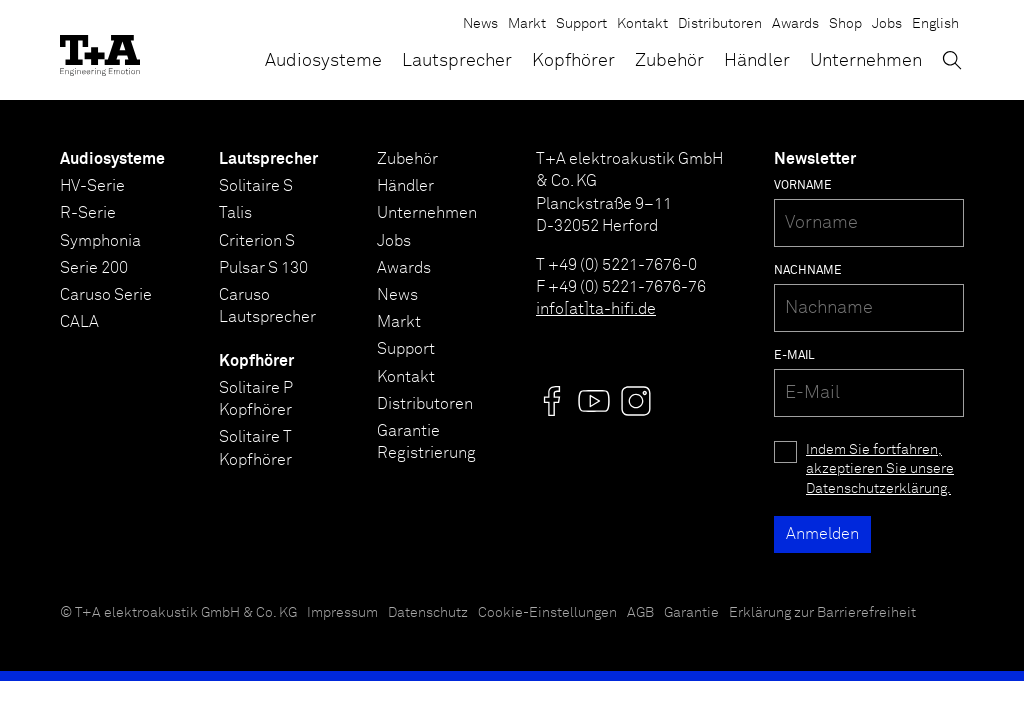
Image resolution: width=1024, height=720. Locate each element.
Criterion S (257, 241)
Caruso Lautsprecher (267, 306)
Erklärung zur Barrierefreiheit (822, 613)
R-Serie (88, 213)
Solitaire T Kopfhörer (255, 448)
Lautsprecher (457, 61)
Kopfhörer (573, 61)
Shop (845, 24)
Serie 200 (94, 268)
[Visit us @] (552, 401)
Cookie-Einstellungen (547, 613)
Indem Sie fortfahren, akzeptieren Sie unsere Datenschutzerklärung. (880, 469)
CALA (79, 322)
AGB (640, 613)
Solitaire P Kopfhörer (256, 399)
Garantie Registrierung (426, 442)
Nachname (808, 271)
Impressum (342, 613)
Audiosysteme (323, 61)
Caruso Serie (106, 295)
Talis (235, 213)
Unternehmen (866, 61)
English (935, 24)
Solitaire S (256, 186)
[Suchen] (952, 60)
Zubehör (669, 61)
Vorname (803, 186)
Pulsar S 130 (263, 268)
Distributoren (720, 24)
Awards (795, 24)
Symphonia (100, 241)
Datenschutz (428, 613)
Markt (527, 24)
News (480, 24)
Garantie (691, 613)
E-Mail (794, 356)
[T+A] (100, 50)
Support (581, 24)
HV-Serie (92, 186)
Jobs (887, 24)
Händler (757, 61)
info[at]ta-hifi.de (596, 309)
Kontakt (642, 24)
